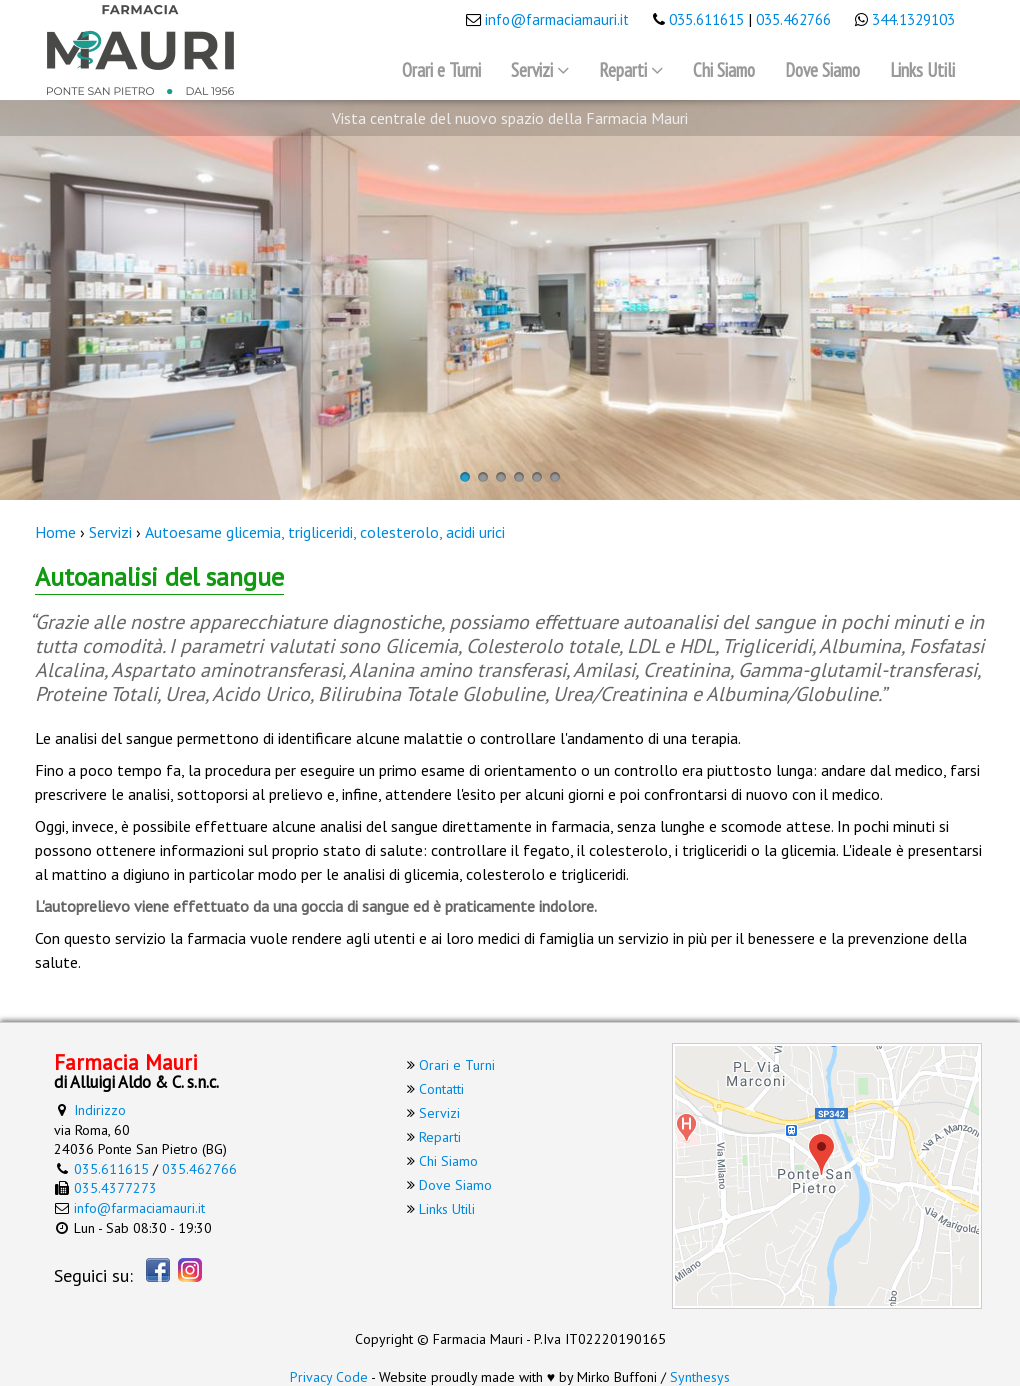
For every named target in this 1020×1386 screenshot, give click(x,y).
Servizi (532, 70)
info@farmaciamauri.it (557, 19)
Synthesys (700, 1377)
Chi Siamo (724, 70)
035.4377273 (115, 1188)
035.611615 (706, 19)
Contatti (441, 1089)
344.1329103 (913, 19)
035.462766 (793, 19)
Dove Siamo (822, 70)
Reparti (623, 70)
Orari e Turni (441, 70)
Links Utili (922, 70)
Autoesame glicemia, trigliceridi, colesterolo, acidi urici (325, 532)
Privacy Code (329, 1377)
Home (55, 532)
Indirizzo (100, 1110)
